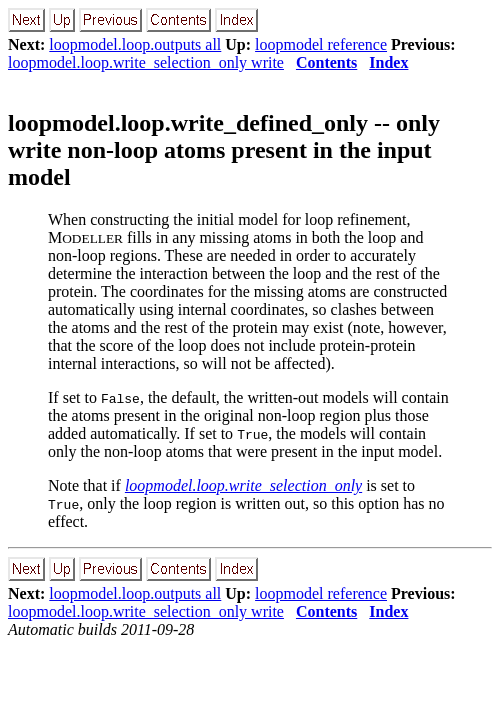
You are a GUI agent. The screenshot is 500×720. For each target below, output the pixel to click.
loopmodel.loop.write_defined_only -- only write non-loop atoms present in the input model (224, 150)
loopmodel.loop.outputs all (135, 44)
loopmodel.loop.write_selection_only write (146, 62)
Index (388, 62)
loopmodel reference (321, 44)
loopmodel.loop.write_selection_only (243, 485)
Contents (326, 62)
